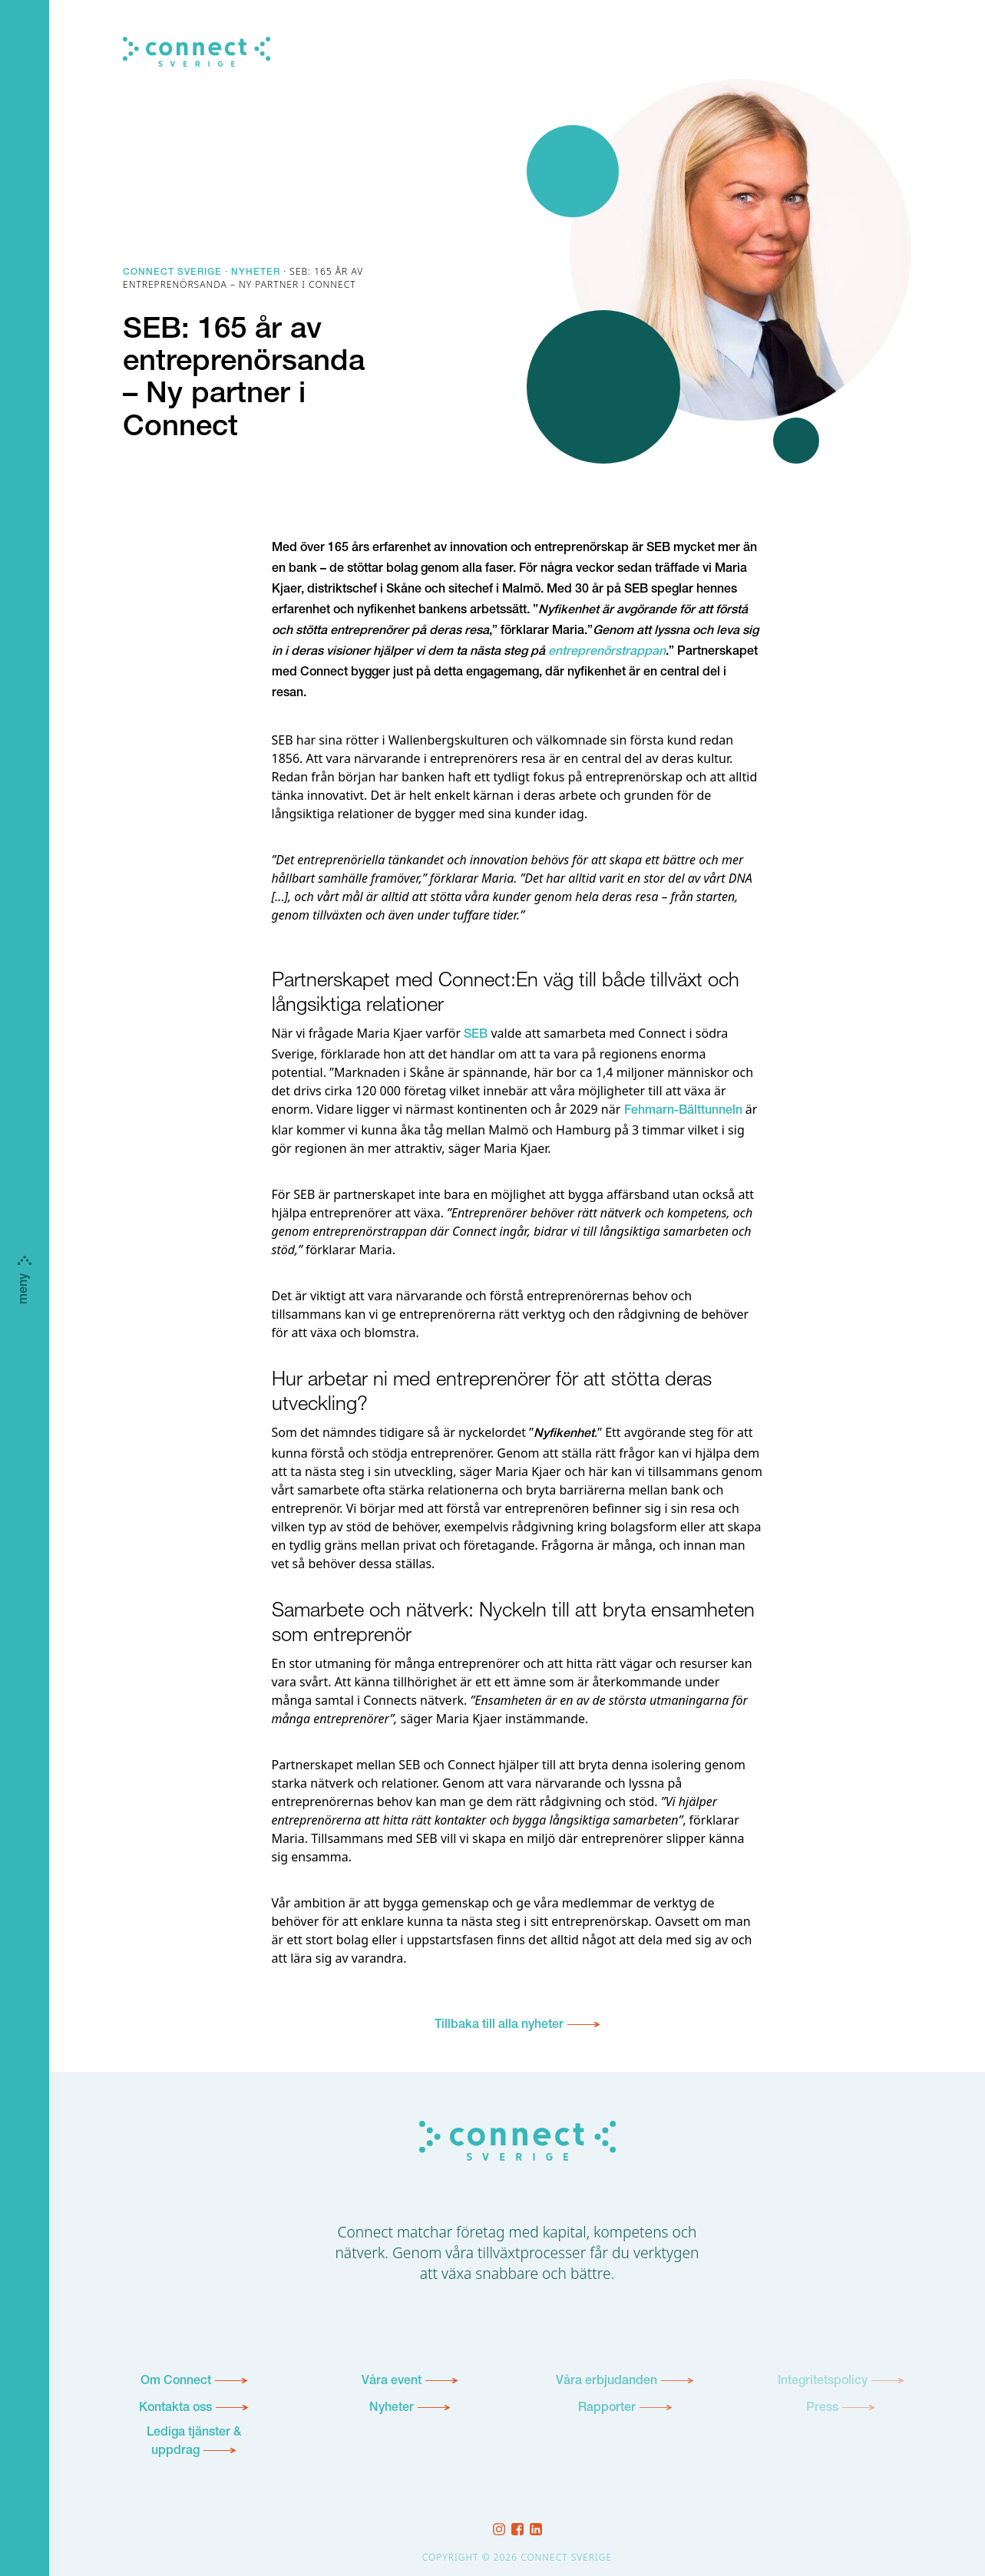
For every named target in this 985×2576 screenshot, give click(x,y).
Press (822, 2409)
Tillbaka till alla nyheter (499, 2026)
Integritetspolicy (823, 2382)
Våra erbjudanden (606, 2382)
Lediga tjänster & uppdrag (194, 2442)
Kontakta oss (175, 2409)
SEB (476, 1035)
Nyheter (391, 2409)
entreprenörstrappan (607, 652)
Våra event (391, 2382)
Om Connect (175, 2382)
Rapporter (607, 2409)
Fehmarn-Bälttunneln (683, 1111)
